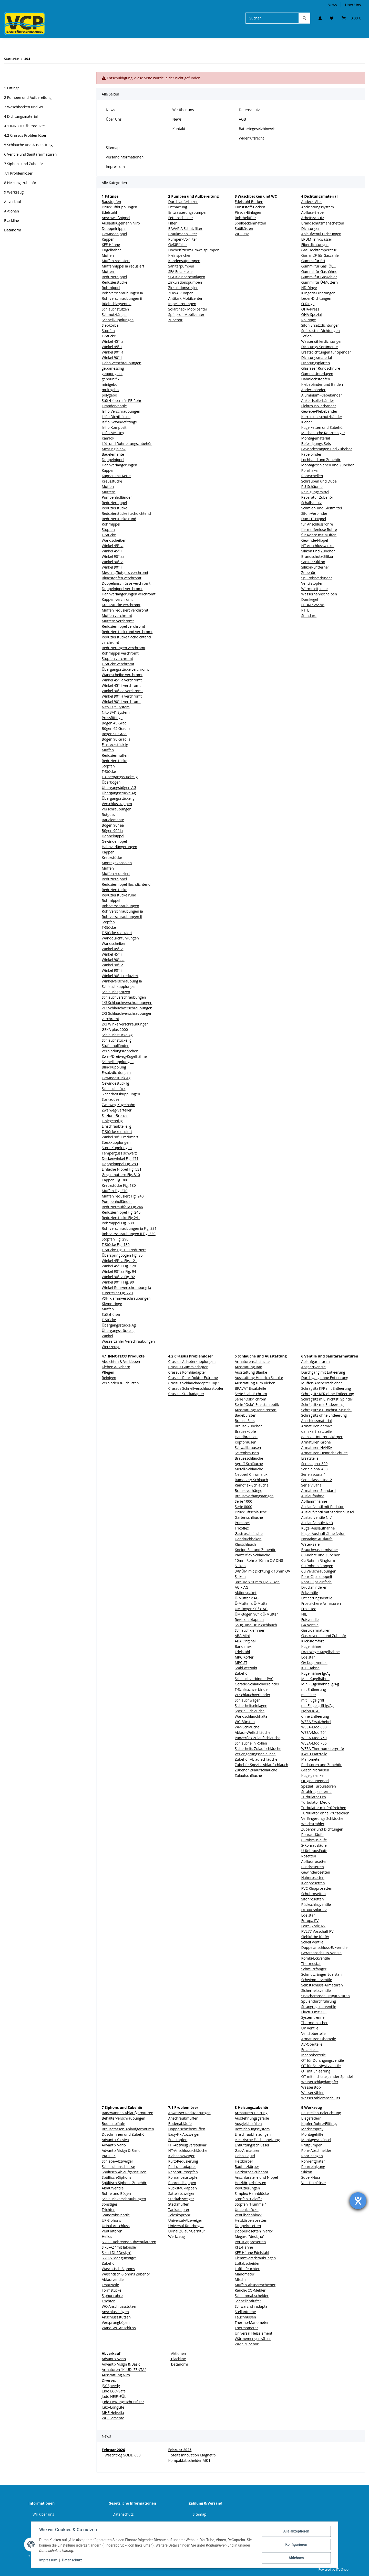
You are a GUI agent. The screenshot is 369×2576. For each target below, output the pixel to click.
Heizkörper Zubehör (251, 2171)
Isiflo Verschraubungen (121, 411)
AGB (242, 119)
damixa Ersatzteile (316, 1431)
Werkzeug (176, 2236)
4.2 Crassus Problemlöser (25, 135)
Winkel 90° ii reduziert (120, 975)
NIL (304, 1614)
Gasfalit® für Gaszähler (320, 255)
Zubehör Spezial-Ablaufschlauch (261, 1764)
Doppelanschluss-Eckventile (324, 1947)
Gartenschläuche (249, 1517)
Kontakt (179, 128)
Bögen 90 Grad (114, 733)
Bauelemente (113, 454)
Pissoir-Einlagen (248, 212)
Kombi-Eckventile (315, 1958)
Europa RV (310, 1920)
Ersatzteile (310, 1458)
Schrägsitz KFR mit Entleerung (326, 1388)
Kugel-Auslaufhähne (318, 1528)
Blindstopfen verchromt (121, 577)
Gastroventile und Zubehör (323, 1635)
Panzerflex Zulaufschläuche (257, 1737)
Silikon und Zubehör (318, 551)
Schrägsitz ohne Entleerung (324, 1415)
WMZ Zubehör (247, 2344)
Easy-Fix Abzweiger (184, 2134)
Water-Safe (310, 1544)
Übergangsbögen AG (119, 787)
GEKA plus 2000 (115, 1029)
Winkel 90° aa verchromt (122, 690)
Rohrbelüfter (245, 217)
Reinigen (109, 1377)
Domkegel (309, 599)
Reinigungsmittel (315, 491)
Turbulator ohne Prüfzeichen (325, 1813)
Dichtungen (311, 228)
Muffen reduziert (116, 260)
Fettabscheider (180, 217)
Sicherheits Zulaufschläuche (258, 1748)
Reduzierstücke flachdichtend (126, 513)
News (332, 4)
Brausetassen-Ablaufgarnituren (128, 2128)
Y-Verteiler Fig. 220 (117, 1292)
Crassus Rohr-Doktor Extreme (193, 1377)
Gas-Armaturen (247, 2150)
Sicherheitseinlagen (251, 1705)
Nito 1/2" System (116, 706)
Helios (107, 2236)
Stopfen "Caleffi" (248, 2198)
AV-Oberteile (312, 2044)
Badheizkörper (247, 2166)
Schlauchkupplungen (119, 986)
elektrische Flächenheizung (257, 2139)
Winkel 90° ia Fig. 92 (118, 1276)
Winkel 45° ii (112, 346)
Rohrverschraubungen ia (122, 293)
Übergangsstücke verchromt (125, 669)
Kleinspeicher (179, 255)
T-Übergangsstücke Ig (120, 776)
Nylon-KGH (310, 1710)
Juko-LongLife (113, 2407)
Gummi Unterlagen (317, 373)
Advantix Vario (114, 2145)
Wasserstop (311, 2087)
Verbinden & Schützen (120, 1383)
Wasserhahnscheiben (319, 594)
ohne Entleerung (315, 1716)
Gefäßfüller (177, 244)
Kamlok (108, 438)
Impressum (115, 166)
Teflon (306, 336)
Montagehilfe (312, 2134)
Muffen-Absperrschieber (255, 2284)
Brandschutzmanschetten (322, 223)
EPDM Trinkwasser (316, 239)
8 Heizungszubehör (20, 182)
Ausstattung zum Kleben (255, 1383)
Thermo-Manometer (252, 2322)
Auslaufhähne (312, 1495)
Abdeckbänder (313, 389)
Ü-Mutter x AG (247, 1598)
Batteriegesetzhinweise (258, 128)
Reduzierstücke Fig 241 (121, 1217)
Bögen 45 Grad (114, 723)
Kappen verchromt (117, 599)
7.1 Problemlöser (18, 173)
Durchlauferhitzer (183, 201)
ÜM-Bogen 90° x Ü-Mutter (256, 1614)
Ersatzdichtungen (116, 1072)
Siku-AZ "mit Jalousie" (119, 2247)
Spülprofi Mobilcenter (186, 314)
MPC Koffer (244, 1657)
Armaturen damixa (317, 1426)
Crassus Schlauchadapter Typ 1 (194, 1383)
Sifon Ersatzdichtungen (320, 325)
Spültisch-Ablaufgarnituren (124, 2171)
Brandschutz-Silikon (317, 556)
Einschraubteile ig (116, 1126)
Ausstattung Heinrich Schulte (259, 1377)
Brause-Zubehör (248, 1426)
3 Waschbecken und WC (24, 106)
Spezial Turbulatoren (318, 1786)
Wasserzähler (312, 2092)
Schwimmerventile (316, 1979)
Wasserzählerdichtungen (322, 341)
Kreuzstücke (112, 481)
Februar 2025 (180, 2449)
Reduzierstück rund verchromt (127, 631)
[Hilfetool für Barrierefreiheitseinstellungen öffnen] (358, 2200)
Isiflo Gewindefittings (119, 422)
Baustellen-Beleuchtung (321, 2112)
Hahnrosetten (312, 1877)
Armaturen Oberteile (318, 2038)
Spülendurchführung (318, 2001)
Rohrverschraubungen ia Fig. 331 (129, 1228)
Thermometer (246, 2327)
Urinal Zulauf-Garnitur (186, 2231)
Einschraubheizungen (253, 2134)
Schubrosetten (313, 1893)
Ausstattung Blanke (251, 1372)
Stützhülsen (111, 1314)
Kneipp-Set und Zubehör (255, 1549)
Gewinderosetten (315, 1872)
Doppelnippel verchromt (122, 588)
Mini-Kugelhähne (315, 1678)
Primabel (242, 1522)
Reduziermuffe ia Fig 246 (122, 1206)
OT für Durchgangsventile (322, 2060)
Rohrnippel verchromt (120, 653)
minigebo (109, 384)
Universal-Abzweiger (185, 2220)
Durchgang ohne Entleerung (324, 1377)
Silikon (306, 2171)
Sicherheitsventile (316, 1990)
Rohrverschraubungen (120, 905)
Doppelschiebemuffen (186, 2128)
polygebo (109, 395)
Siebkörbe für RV (315, 1936)
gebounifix (110, 379)
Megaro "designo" (249, 2236)
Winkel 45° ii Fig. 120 (119, 1266)
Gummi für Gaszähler (319, 276)
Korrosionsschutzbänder (321, 416)
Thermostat (311, 1963)
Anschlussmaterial (316, 1420)
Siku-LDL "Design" (116, 2252)
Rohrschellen (312, 475)
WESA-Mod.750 (314, 1737)
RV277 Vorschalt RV (317, 1931)
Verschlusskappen (117, 803)
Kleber (306, 422)
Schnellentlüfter (248, 2301)
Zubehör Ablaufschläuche (256, 1759)
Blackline (178, 2358)
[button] (320, 18)
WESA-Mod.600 (314, 1727)
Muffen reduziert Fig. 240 (123, 1196)
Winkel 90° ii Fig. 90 (118, 1282)
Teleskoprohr (179, 2214)
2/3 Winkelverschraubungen (125, 1024)
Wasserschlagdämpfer (320, 2081)
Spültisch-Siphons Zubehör (124, 2182)
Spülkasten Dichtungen (320, 330)
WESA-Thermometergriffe (322, 1748)
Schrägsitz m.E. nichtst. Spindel (327, 1399)
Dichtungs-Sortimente (319, 346)
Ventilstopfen (312, 583)
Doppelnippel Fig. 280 (120, 1163)
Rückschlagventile (116, 303)
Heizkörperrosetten (251, 2220)
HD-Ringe (309, 287)
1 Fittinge (11, 87)
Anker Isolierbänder (317, 400)
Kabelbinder (311, 454)
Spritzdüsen (111, 1099)
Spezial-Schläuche (249, 1710)
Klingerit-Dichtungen (318, 293)
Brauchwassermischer (319, 1549)
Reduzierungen (247, 2188)
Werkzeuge (111, 1346)
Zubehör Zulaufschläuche (256, 1770)
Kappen (108, 239)
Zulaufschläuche (248, 1775)
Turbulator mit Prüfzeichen (323, 1807)
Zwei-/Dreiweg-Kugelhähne (124, 1056)
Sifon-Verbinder (314, 513)
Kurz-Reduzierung (183, 2161)
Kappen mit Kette (116, 475)
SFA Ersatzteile (180, 271)
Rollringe (308, 319)
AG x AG (241, 1587)
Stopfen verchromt (117, 658)
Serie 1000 (243, 1501)
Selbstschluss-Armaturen (322, 1985)
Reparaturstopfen (183, 2171)
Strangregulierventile (318, 2006)
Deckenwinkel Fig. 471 (120, 1158)
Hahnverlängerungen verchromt (129, 594)
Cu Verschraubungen (318, 1571)
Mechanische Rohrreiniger (323, 432)
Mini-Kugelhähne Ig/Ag (320, 1684)
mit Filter (308, 1694)
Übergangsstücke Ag (119, 792)
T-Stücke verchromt (118, 663)
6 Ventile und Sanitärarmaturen (30, 154)
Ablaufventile (113, 2188)
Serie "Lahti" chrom (251, 1393)
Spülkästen (244, 228)
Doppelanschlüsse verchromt (126, 583)
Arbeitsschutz (312, 217)
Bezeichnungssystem (252, 2128)
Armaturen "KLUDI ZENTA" (124, 2369)
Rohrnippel (111, 287)
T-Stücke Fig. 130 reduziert (124, 1249)
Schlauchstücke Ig (116, 1040)
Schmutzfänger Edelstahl (322, 1974)
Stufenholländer (115, 1045)
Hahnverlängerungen (119, 465)
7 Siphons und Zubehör (23, 163)
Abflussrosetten (314, 1861)
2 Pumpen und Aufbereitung (28, 97)
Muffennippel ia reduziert (123, 266)
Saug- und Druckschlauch (256, 1624)
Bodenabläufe (113, 2123)
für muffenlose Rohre (319, 529)
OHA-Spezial (311, 314)
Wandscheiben (114, 540)
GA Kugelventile (314, 1662)
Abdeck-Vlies (311, 201)
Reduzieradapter (182, 2166)
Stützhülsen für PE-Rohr (121, 400)
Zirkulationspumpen (185, 282)
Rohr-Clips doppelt (316, 1576)
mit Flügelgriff (312, 1700)
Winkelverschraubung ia (122, 981)
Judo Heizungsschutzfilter (123, 2401)
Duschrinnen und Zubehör (124, 2134)
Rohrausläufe (312, 1834)
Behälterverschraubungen (123, 2118)
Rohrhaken (310, 470)
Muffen (108, 255)
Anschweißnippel (116, 217)
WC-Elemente (113, 2417)
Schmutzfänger (114, 314)
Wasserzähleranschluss (320, 2098)
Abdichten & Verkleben (121, 1361)
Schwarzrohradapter (252, 2306)
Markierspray (312, 2128)
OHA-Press (310, 309)
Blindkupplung (114, 1067)
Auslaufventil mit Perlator (322, 1506)
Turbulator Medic (315, 1802)
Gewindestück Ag (116, 1077)
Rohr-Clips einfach (316, 1581)
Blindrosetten (312, 1866)
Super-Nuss (311, 2177)
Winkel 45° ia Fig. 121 (119, 1260)
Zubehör (175, 319)
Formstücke (111, 2290)
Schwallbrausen (248, 1447)
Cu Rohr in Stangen (317, 1565)
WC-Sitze (242, 233)
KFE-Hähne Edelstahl (252, 2252)
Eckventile (309, 1592)
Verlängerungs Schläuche (322, 1818)
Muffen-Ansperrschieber (321, 1383)
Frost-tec (308, 1608)
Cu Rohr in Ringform (318, 1560)
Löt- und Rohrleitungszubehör (127, 443)
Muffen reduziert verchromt (125, 610)
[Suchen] (272, 18)
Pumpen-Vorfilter (182, 239)
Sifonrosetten (312, 1899)
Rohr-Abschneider (316, 2150)
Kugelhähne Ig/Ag (316, 1673)
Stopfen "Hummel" (250, 2204)
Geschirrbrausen (315, 1770)
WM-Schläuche (247, 1727)
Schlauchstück (113, 1088)
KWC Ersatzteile (314, 1753)
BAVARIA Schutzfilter (185, 228)
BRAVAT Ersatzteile (250, 1388)
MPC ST (241, 1662)
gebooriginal (112, 373)
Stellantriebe (245, 2311)
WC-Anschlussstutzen (119, 2306)
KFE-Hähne (111, 244)
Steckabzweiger (181, 2198)
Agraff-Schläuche (249, 1463)
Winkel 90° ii (112, 357)
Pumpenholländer (117, 497)
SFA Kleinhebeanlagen (186, 276)
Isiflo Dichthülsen (116, 416)
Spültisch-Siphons (116, 2177)
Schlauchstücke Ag (117, 1034)
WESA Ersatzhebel (316, 1721)
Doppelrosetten (248, 2225)
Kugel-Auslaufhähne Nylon (323, 1533)
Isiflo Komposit (114, 427)
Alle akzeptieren (296, 2531)
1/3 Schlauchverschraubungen (127, 1002)
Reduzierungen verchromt (123, 647)
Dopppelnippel (114, 228)
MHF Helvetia (113, 2412)
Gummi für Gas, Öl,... (318, 266)
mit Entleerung (313, 1689)
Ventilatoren (112, 2231)
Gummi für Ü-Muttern (319, 282)
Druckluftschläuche (251, 1512)
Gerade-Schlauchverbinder (257, 1684)
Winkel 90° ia (112, 352)
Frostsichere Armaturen (321, 1603)
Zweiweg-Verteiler (117, 1110)
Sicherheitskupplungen (121, 1094)
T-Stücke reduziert (117, 932)
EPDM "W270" (313, 604)
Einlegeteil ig (112, 1120)
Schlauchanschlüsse (118, 2166)
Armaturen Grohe (316, 1442)
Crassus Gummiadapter (188, 1366)
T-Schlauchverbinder (252, 1689)
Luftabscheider (247, 2263)
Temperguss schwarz (119, 1153)
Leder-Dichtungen (316, 298)
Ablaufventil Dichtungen (321, 233)
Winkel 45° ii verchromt (121, 685)
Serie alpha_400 (314, 1469)
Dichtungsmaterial (316, 357)
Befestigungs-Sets (316, 443)
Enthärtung (177, 207)
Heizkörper (244, 2161)
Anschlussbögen (115, 2311)
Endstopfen (178, 2139)
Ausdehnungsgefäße (252, 2118)
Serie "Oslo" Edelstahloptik (257, 1404)
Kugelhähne (112, 250)
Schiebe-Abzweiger (117, 2161)
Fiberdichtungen (315, 244)
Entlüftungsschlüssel (252, 2145)
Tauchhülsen (245, 2317)
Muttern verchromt (118, 620)
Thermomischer (314, 2022)
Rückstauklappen (182, 2188)
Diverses (109, 2380)
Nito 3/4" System (116, 712)
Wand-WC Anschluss (119, 2327)
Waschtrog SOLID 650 (122, 2455)
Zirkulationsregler (183, 287)
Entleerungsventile (316, 1598)
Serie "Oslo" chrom (250, 1399)
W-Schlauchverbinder (252, 1694)
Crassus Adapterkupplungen (192, 1361)
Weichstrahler (312, 1823)
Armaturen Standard (318, 1490)
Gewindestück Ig (115, 1083)
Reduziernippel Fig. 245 (121, 1212)
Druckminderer (314, 1587)
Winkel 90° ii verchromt (121, 701)
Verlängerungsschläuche (255, 1753)
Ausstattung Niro (116, 2374)
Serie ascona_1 (313, 1474)
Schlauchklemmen (250, 1630)
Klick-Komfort (312, 1641)
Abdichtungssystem (317, 207)
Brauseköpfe (245, 1431)
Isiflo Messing (113, 432)
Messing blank (114, 448)
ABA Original (245, 1641)
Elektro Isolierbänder (318, 405)
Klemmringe (112, 1303)
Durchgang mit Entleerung (323, 1372)
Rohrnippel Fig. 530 (118, 1223)
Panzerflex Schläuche (252, 1555)
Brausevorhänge (248, 1490)
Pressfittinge (112, 717)
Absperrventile (313, 1366)
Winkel (107, 1335)
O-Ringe (308, 303)
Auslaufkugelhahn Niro (121, 223)
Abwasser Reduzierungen (189, 2112)
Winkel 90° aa (113, 556)
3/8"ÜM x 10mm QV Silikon (257, 1581)
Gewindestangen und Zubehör (326, 448)
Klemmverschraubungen (255, 2258)
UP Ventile (310, 2028)
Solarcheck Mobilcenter (187, 309)
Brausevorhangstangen (254, 1495)
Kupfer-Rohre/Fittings (319, 2123)
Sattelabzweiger (181, 2193)
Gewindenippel (114, 233)
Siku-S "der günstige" (119, 2258)
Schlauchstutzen (115, 309)
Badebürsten (245, 1415)
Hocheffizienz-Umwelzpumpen (194, 250)
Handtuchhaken (248, 1538)
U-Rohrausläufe (314, 1850)
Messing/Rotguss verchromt (125, 572)
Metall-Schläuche (249, 1469)
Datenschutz (249, 109)
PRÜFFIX (109, 2155)
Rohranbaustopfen (184, 2177)
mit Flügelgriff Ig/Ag (317, 1705)
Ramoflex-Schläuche (252, 1485)
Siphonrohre (112, 2295)
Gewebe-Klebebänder (319, 411)
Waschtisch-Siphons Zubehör (126, 2274)
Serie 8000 (243, 1506)
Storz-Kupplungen (117, 1147)
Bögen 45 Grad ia (116, 728)
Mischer (241, 2279)
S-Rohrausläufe (314, 1845)
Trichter (108, 2209)
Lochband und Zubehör (321, 459)
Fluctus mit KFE (314, 2012)
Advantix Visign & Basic (121, 2150)
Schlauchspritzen (116, 991)
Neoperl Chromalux (251, 1474)
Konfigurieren (296, 2544)
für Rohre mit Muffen (319, 534)
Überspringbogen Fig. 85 (122, 1255)
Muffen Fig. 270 (114, 1190)
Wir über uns (183, 109)
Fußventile (310, 1619)
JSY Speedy (111, 2385)
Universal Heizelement (253, 2333)
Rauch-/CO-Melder (250, 2290)
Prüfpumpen (312, 2145)
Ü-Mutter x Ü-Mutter (252, 1603)
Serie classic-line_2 (316, 1479)
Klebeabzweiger (181, 2155)
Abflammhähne (314, 1501)
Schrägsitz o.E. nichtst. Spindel (326, 1409)
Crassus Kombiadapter (187, 1372)
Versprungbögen (116, 2322)
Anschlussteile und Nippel (256, 2177)
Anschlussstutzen (116, 2317)
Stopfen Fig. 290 (115, 1239)
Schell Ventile (312, 1942)
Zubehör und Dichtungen (322, 1829)
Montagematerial (315, 438)
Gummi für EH (313, 260)
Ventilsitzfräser (313, 2182)
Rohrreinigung (313, 2166)
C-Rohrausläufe (314, 1839)
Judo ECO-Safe (114, 2391)
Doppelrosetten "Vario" (254, 2231)
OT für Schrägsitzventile (321, 2065)
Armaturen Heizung (251, 2112)
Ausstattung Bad (248, 1366)
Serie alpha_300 (314, 1463)
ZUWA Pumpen (181, 293)
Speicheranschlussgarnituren (325, 1995)
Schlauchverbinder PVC (254, 1678)
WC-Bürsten (245, 1721)
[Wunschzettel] (331, 18)
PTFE (305, 610)
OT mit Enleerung (315, 2071)
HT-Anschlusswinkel (317, 545)
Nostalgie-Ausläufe (317, 1538)
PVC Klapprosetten (316, 1888)
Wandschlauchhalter (252, 1716)
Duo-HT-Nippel (313, 518)
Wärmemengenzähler (253, 2338)
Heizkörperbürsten (250, 2182)
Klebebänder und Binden (322, 384)
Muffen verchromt (117, 615)
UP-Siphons (111, 2220)
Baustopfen (111, 201)
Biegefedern (311, 2118)
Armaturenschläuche (252, 1361)
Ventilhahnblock (248, 2214)
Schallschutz (311, 502)
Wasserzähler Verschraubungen (128, 1341)
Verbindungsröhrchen (120, 1051)
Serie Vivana (311, 1485)
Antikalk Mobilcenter (185, 298)
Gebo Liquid (245, 2155)
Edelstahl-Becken (249, 201)
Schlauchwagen (248, 1700)
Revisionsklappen (249, 1619)
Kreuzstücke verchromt (121, 604)
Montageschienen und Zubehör (327, 465)
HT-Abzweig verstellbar (187, 2145)
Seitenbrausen (247, 1452)
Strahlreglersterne (316, 1791)
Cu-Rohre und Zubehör (320, 1555)
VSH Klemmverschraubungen (126, 1298)
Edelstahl (109, 212)
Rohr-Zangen (312, 2155)
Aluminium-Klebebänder (321, 395)
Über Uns (353, 4)
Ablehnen (296, 2558)
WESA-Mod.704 (314, 1732)
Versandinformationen (125, 157)
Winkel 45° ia (112, 341)
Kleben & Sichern (116, 1366)
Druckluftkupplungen (119, 207)
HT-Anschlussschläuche (187, 2150)
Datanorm (179, 2364)
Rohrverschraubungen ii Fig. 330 (129, 1233)
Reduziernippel (114, 276)
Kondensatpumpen (184, 260)
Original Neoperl (315, 1780)
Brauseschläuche (249, 1458)
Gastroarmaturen (316, 1630)
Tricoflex (242, 1528)
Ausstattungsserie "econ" (255, 1409)
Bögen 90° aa (113, 825)
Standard (309, 615)
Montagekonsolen (117, 862)
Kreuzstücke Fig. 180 (119, 1185)
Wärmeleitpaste (314, 588)
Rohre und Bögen (116, 2193)
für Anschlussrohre (317, 524)
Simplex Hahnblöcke (252, 2193)
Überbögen (111, 782)
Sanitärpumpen (181, 266)
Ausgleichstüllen (248, 2123)
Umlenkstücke (247, 2209)
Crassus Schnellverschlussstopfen (196, 1388)
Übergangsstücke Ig (118, 798)
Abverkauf (12, 201)
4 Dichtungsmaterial (21, 116)
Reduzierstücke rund (119, 518)
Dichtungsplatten (315, 362)
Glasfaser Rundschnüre (320, 368)
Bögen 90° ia (112, 830)
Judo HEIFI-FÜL (114, 2396)
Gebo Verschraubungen (121, 362)
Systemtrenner (313, 2017)
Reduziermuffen (115, 755)
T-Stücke (109, 336)
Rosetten (308, 1856)
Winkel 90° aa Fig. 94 (119, 1271)
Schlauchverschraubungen (124, 997)
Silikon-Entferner (315, 567)
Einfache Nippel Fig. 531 (121, 1169)
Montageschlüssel (316, 2139)
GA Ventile (310, 1624)
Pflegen (108, 1372)
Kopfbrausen (245, 1442)
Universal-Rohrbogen (186, 2225)
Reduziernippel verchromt (123, 626)
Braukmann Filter (182, 233)
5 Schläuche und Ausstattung (28, 144)
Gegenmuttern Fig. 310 (121, 1174)
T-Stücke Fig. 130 (116, 1244)
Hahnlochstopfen (315, 379)
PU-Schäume (312, 486)
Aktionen (178, 2353)
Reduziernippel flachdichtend (126, 884)
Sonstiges (110, 2204)
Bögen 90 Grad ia (116, 739)
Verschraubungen (116, 809)
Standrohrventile (116, 2214)
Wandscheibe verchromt (122, 674)
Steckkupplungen (116, 1142)
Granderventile (114, 405)
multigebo (110, 389)
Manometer (311, 1759)
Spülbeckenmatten (250, 223)
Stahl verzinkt (246, 1667)
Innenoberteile (313, 2055)
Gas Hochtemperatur (318, 250)
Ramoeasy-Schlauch (251, 1479)
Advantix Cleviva (115, 2139)
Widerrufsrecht (251, 138)
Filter (172, 223)
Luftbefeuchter (247, 2268)
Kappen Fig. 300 (115, 1180)
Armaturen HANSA (316, 1447)
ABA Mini (242, 1635)
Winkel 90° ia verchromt (122, 696)
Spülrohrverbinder (316, 577)
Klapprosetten (313, 1882)
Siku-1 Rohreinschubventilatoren (129, 2241)
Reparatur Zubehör (317, 497)
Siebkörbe (110, 325)
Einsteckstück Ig (115, 744)
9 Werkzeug (14, 192)
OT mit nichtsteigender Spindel (327, 2076)
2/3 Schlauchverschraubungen (127, 1008)
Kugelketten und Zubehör (322, 427)
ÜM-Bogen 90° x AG (251, 1608)
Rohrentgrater (313, 2161)
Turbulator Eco (313, 1796)
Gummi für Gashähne (319, 271)
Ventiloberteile (313, 2033)
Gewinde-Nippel (314, 540)
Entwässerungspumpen (188, 212)
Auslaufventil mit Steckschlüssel (327, 1512)
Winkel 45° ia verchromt (122, 680)
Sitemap (112, 147)
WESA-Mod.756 (314, 1743)
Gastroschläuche (249, 1533)
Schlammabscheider (252, 2295)
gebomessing (113, 368)
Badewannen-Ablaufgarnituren (127, 2112)
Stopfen (108, 330)
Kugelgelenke (312, 1775)
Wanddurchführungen (120, 938)
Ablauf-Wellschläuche (252, 1732)
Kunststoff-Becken (250, 207)
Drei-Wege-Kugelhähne (320, 1651)
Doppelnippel (113, 459)
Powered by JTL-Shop (333, 2569)
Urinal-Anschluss (116, 2225)
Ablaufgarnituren (315, 1361)
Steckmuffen (178, 2204)
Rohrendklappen (182, 2182)
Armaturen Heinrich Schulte (324, 1452)
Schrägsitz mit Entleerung (322, 1404)
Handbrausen (246, 1436)
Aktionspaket (246, 1592)
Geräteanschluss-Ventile (321, 1952)
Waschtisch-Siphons (118, 2268)
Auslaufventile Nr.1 (317, 1517)
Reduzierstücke (114, 282)
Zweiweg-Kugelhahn (118, 1104)
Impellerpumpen (182, 303)
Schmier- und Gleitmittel (321, 508)
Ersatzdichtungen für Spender (326, 352)
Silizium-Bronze (115, 1115)
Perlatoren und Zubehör (321, 1764)
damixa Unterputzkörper (322, 1436)
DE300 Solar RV (314, 1909)
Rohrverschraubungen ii (122, 298)
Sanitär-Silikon (313, 561)
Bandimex (243, 1646)
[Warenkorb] (351, 18)
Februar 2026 (113, 2449)
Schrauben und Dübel (319, 481)
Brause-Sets (244, 1420)
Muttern (108, 271)
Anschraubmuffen (183, 2118)
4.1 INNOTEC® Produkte (24, 125)
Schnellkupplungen (118, 319)
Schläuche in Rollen (251, 1743)
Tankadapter (179, 2209)
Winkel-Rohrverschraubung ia (126, 1287)
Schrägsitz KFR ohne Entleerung (327, 1393)
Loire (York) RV (313, 1925)
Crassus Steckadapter (186, 1393)
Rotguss (108, 814)
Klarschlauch (245, 1544)
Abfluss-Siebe (312, 212)
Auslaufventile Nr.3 (317, 1522)
